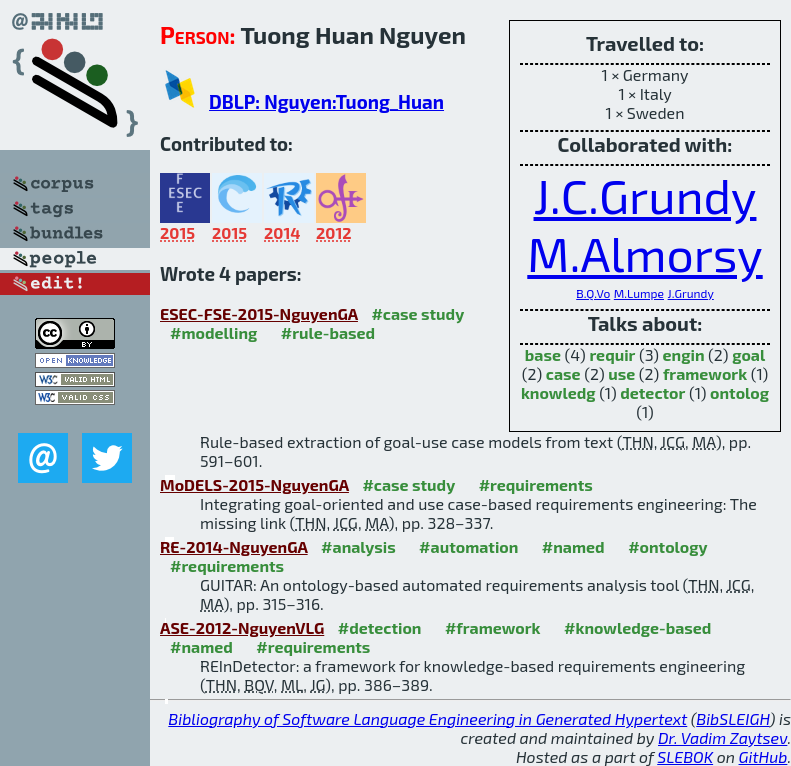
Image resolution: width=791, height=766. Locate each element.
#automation (468, 546)
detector (652, 392)
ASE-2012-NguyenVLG (242, 627)
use (621, 373)
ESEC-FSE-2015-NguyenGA (259, 313)
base (543, 354)
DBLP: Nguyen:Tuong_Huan (326, 101)
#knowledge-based (637, 627)
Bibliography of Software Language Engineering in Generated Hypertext (427, 718)
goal (748, 354)
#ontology (668, 546)
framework (705, 373)
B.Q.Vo (593, 293)
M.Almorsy (644, 253)
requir (612, 354)
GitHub (763, 756)
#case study (417, 313)
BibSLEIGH (732, 718)
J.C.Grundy (645, 195)
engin (684, 354)
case (563, 373)
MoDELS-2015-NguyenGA (254, 484)
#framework (493, 627)
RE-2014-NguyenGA (234, 546)
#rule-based (328, 332)
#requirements (536, 484)
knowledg (558, 392)
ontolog (739, 392)
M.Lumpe (639, 293)
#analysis (358, 546)
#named (573, 546)
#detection (380, 627)
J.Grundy (691, 293)
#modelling (213, 332)
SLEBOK (685, 756)
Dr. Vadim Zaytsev (722, 737)
